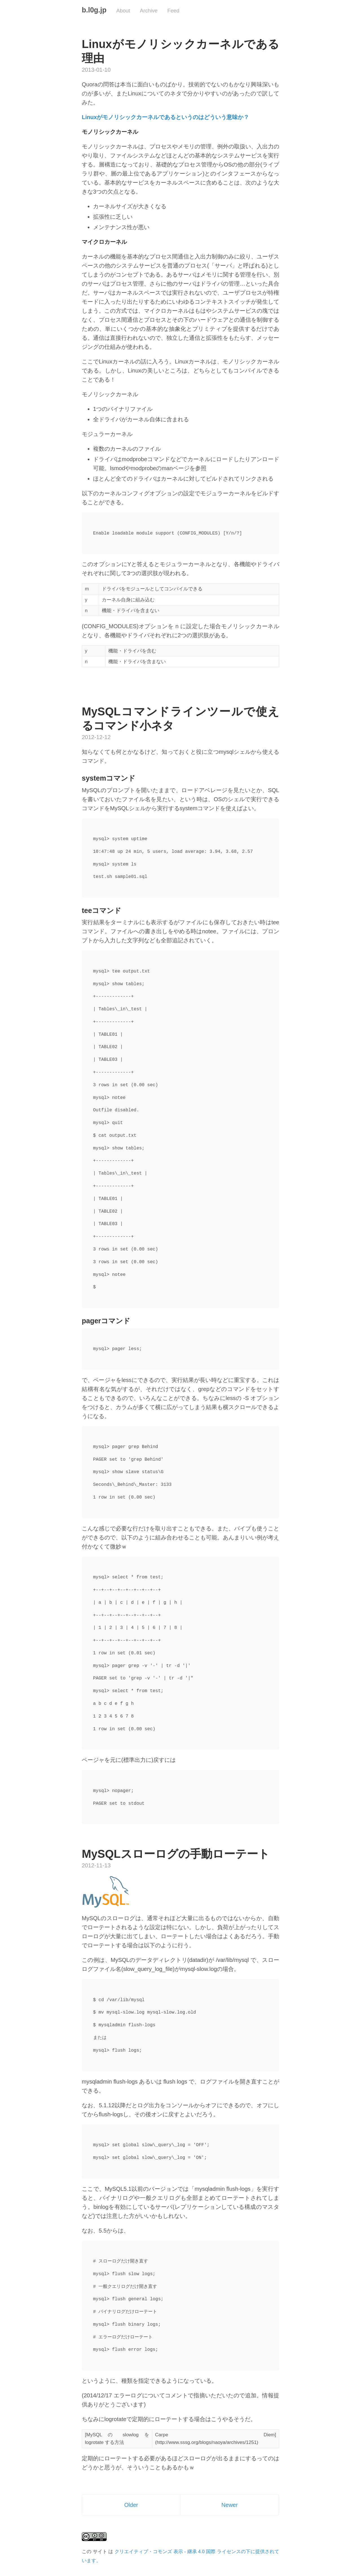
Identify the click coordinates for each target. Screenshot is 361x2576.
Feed (173, 11)
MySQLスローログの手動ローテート (176, 1854)
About (123, 11)
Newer (229, 2505)
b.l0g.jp (94, 10)
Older (131, 2505)
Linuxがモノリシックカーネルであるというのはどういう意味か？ (165, 117)
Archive (149, 11)
